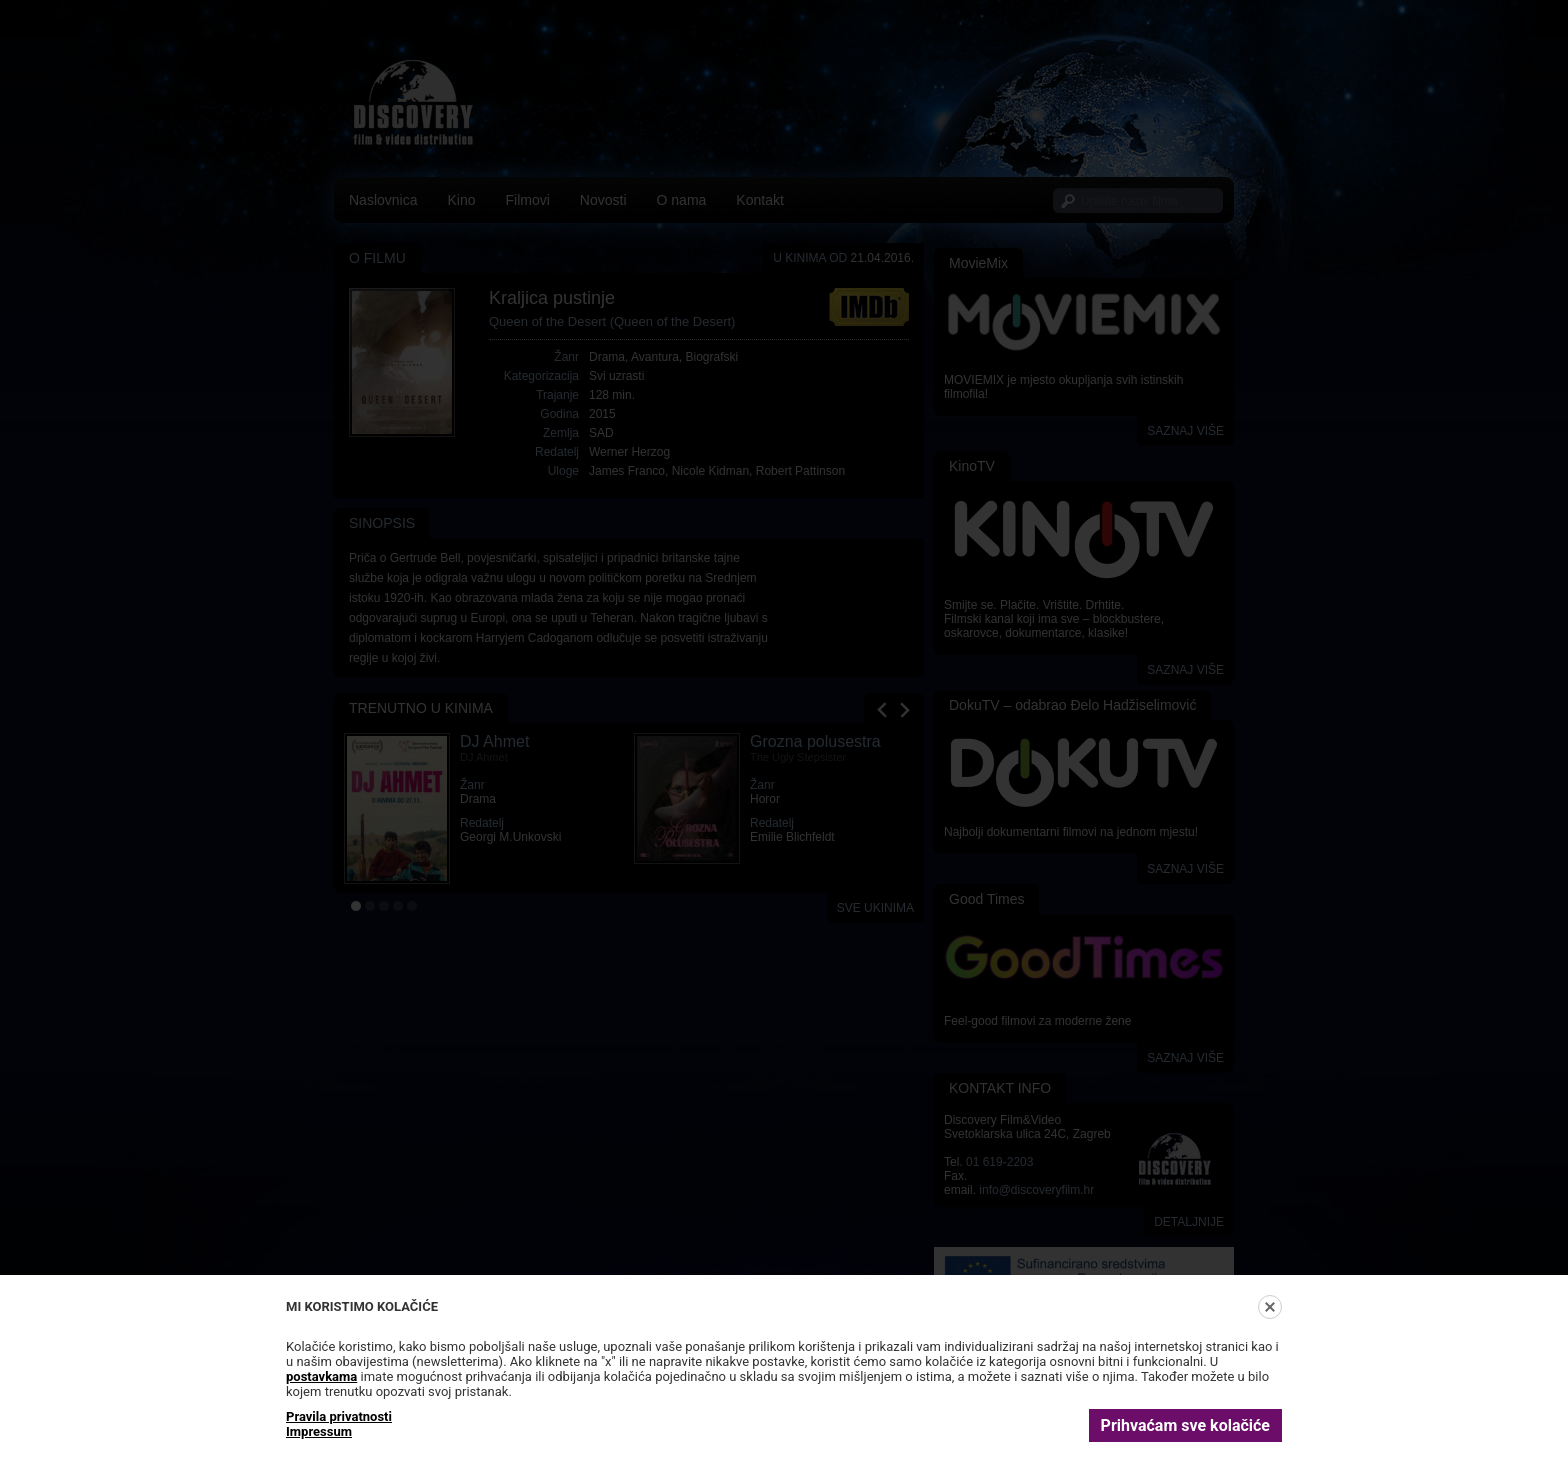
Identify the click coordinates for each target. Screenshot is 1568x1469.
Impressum (319, 1431)
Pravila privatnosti (339, 1416)
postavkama (321, 1376)
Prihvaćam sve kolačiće (1185, 1425)
